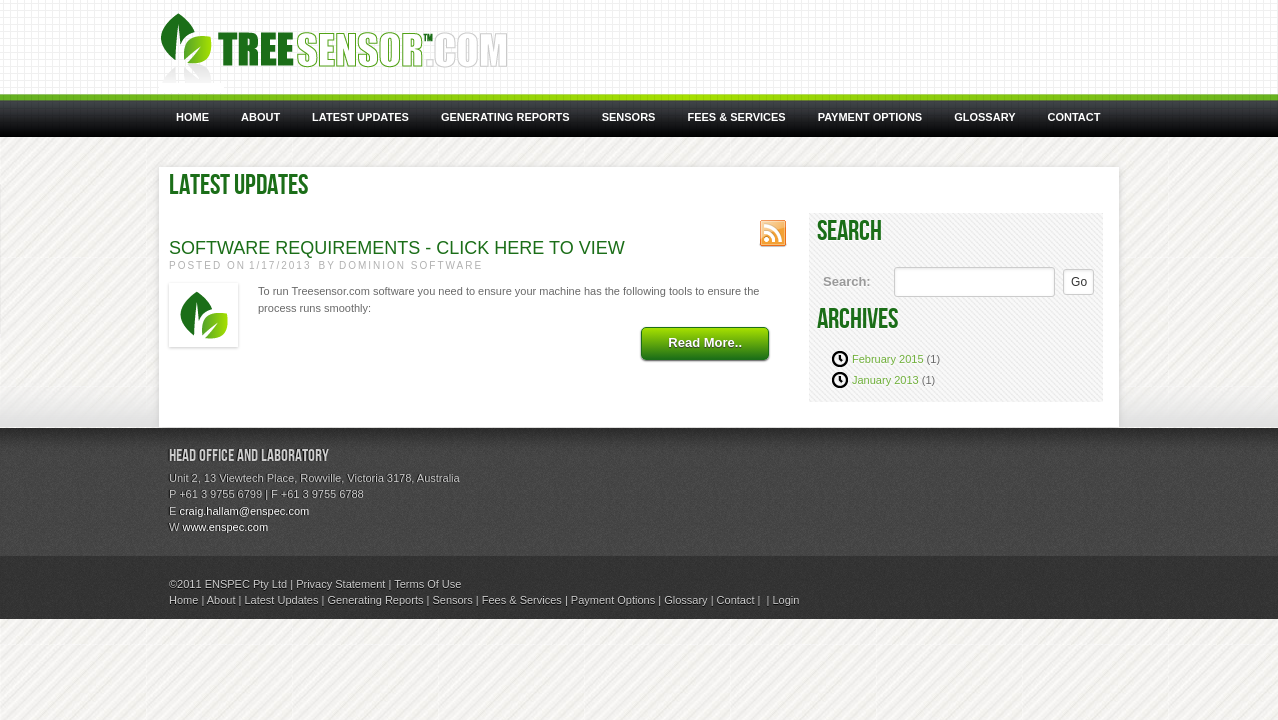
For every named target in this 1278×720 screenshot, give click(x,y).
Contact (736, 600)
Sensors (452, 600)
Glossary (685, 600)
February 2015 (888, 359)
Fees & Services (522, 600)
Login (785, 600)
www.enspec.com (225, 527)
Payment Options (613, 600)
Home (183, 600)
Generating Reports (375, 600)
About (221, 600)
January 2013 (885, 380)
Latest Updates (281, 600)
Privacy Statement (340, 584)
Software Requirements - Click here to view (397, 248)
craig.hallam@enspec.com (244, 511)
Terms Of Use (427, 584)
